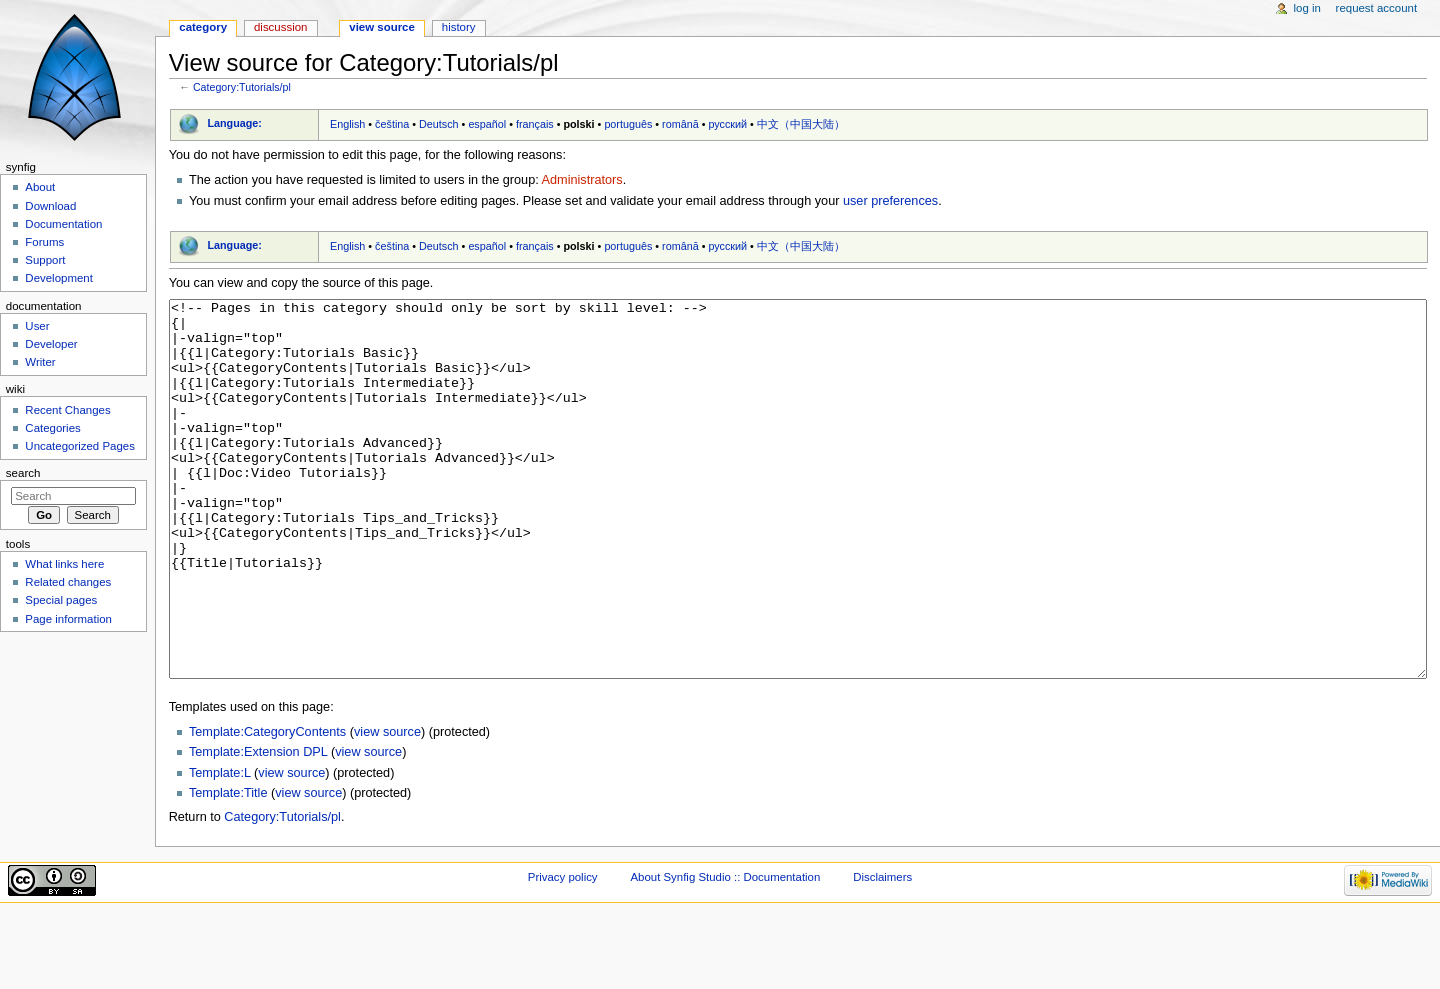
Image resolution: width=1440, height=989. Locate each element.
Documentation (63, 224)
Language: (234, 123)
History (459, 27)
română (680, 124)
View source (382, 27)
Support (45, 260)
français (535, 124)
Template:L (220, 848)
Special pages (61, 600)
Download (50, 206)
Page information (68, 619)
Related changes (68, 582)
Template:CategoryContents (267, 807)
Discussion (280, 27)
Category (203, 27)
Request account (1377, 8)
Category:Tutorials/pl (242, 87)
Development (58, 278)
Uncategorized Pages (80, 446)
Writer (40, 362)
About (40, 187)
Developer (51, 344)
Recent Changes (67, 410)
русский (727, 124)
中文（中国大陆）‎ (801, 124)
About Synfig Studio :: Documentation (725, 952)
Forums (44, 242)
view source (387, 807)
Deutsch (439, 124)
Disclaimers (882, 952)
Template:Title (228, 868)
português (628, 124)
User (37, 326)
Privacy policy (563, 952)
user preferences (890, 201)
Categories (52, 428)
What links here (64, 564)
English (347, 124)
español (487, 124)
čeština (392, 124)
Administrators (582, 180)
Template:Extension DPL (258, 827)
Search (23, 473)
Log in (1307, 8)
